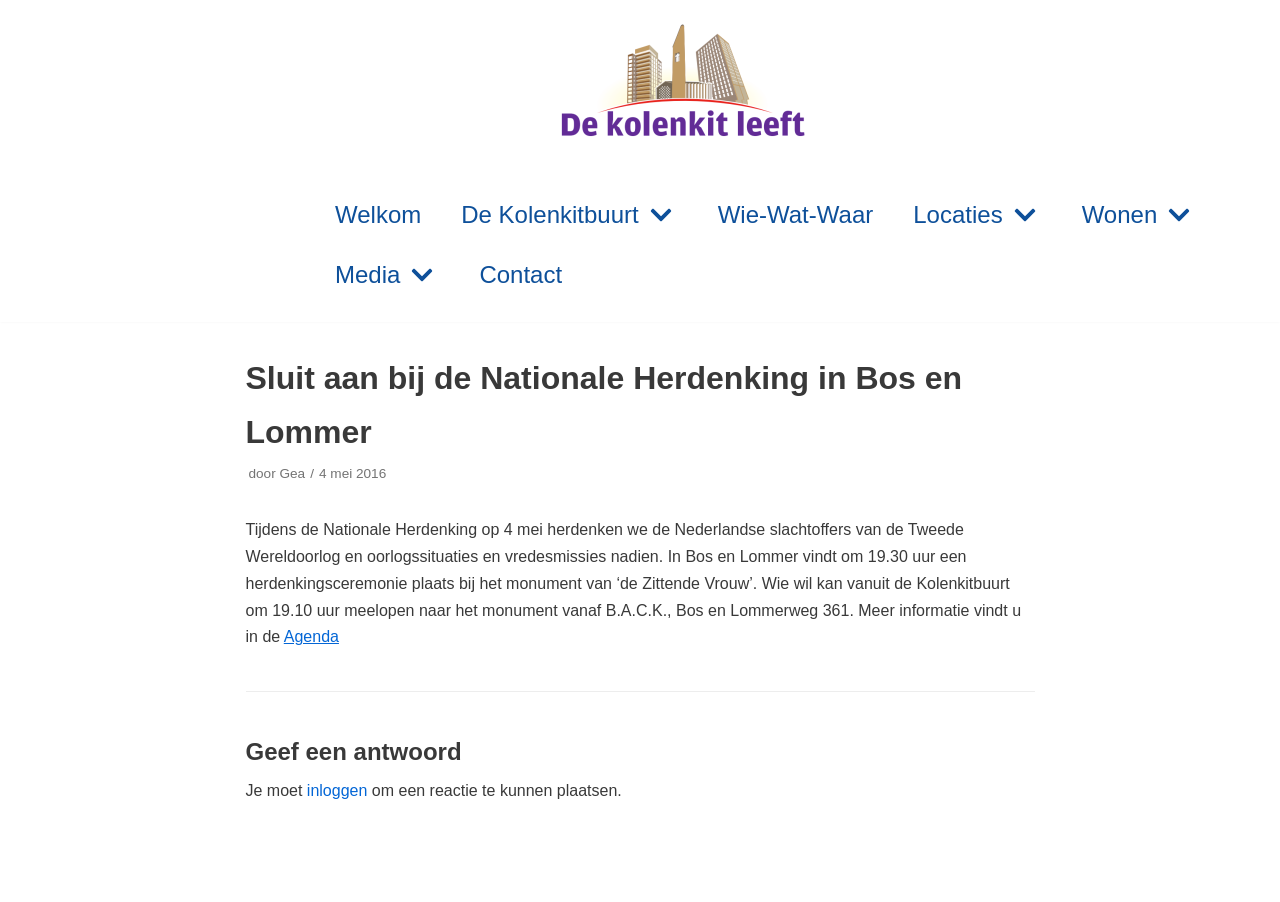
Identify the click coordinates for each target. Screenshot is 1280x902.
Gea (292, 473)
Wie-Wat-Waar (796, 214)
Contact (520, 274)
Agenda (311, 636)
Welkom (378, 214)
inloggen (337, 790)
